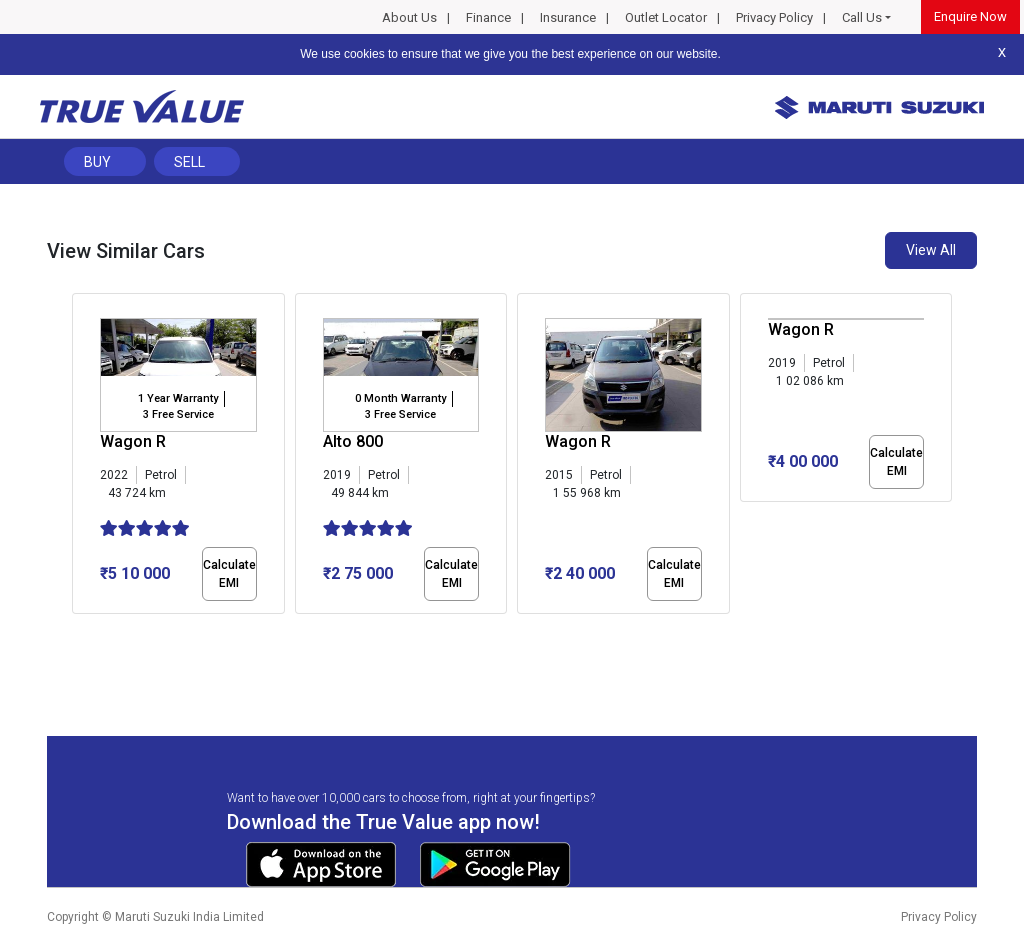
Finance (488, 17)
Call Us (862, 17)
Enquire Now (970, 16)
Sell (189, 162)
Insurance (568, 17)
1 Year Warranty (178, 398)
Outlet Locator (666, 17)
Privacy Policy (774, 17)
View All (931, 250)
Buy (97, 162)
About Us (409, 17)
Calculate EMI (229, 574)
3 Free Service (178, 414)
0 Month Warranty (400, 398)
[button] (78, 631)
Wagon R (133, 441)
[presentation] (82, 458)
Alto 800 (353, 441)
